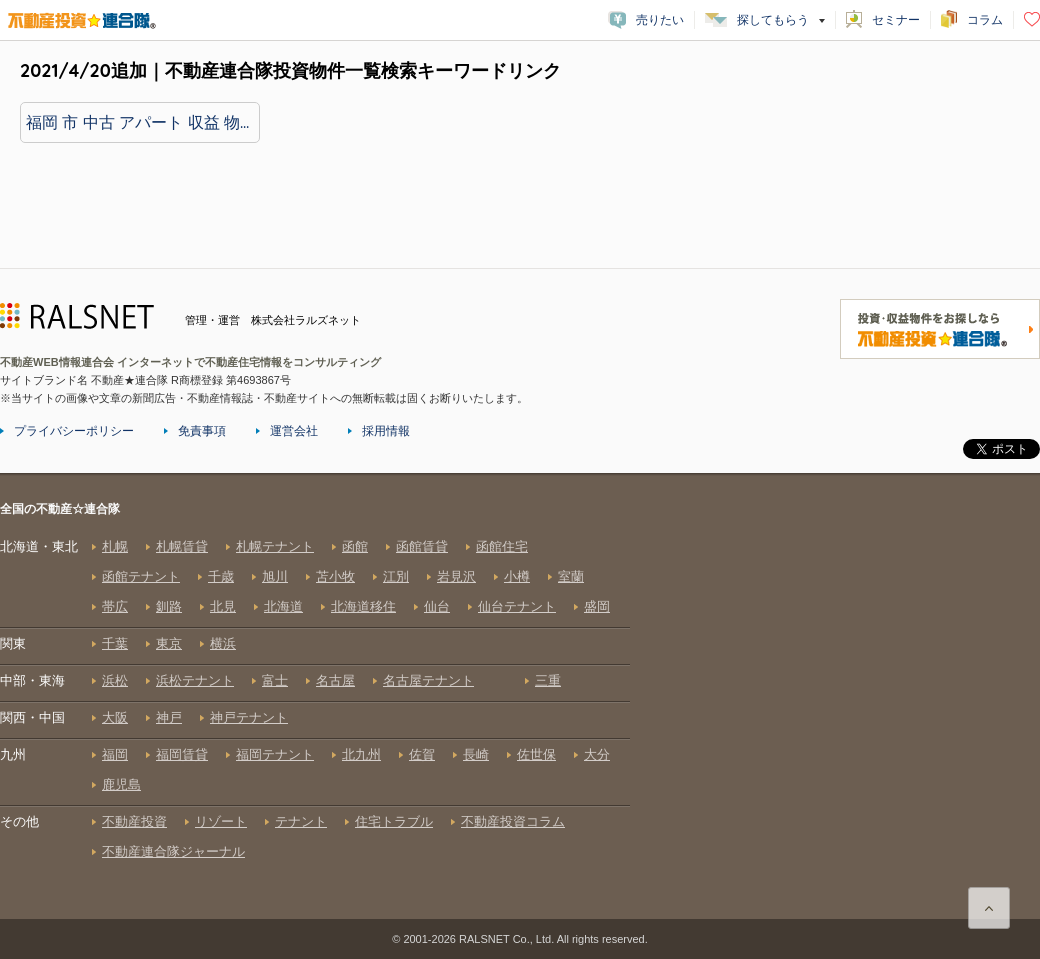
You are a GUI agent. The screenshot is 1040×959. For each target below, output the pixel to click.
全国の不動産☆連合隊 (315, 709)
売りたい (660, 20)
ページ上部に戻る (989, 908)
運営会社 (294, 431)
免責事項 (202, 431)
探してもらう (773, 20)
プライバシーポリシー (74, 431)
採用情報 (386, 431)
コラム (985, 20)
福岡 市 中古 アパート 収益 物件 (141, 122)
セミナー (896, 20)
